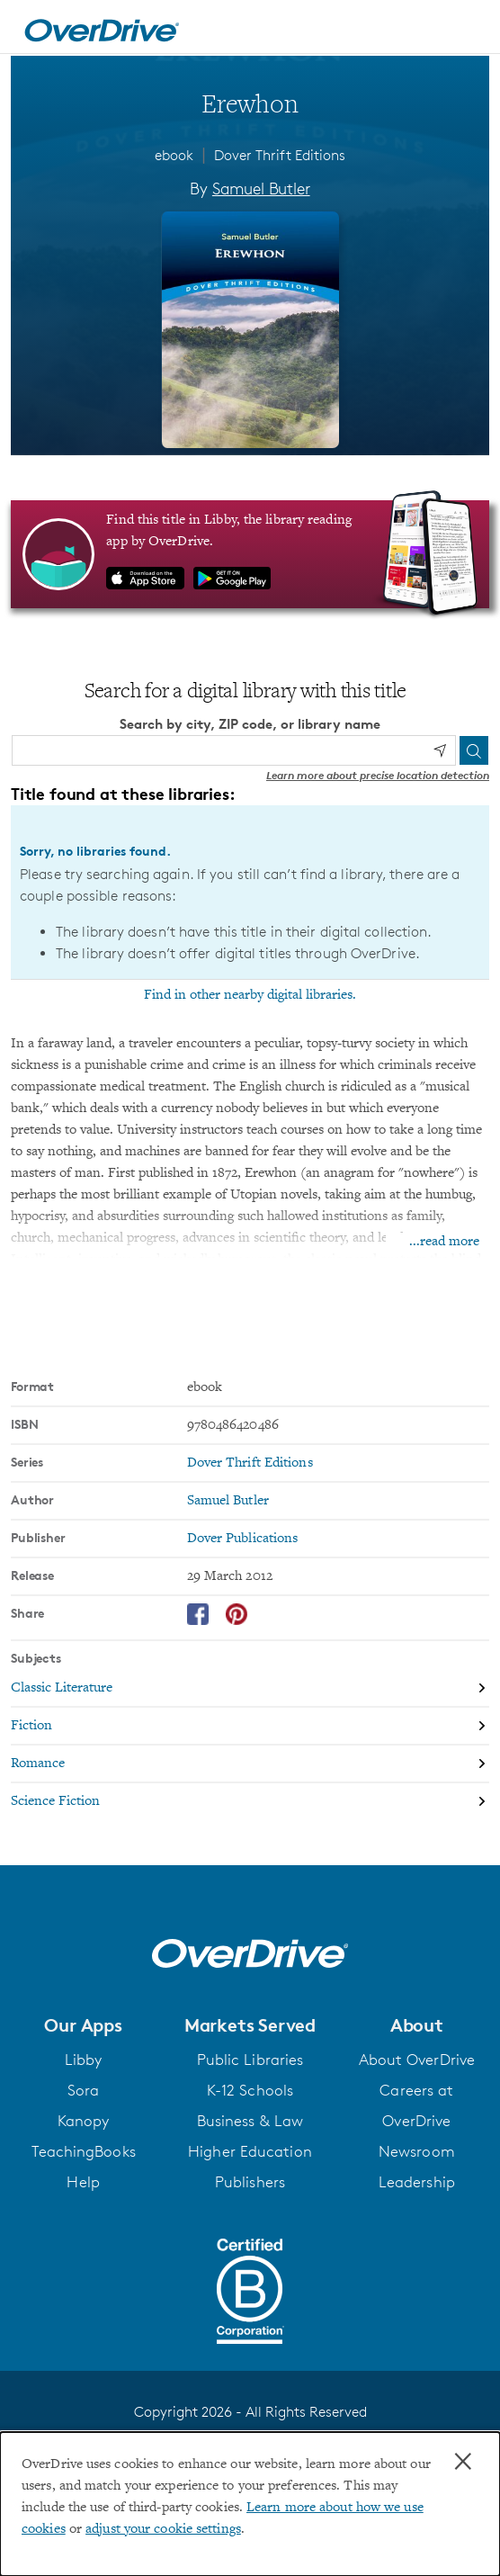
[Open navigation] (466, 30)
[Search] (474, 750)
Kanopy (84, 2121)
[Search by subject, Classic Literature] (250, 1689)
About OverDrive (417, 2060)
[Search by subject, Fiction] (250, 1727)
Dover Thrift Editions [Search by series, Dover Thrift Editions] (250, 1463)
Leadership (417, 2182)
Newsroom (417, 2151)
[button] (83, 2025)
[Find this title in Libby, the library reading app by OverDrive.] (250, 554)
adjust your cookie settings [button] (163, 2529)
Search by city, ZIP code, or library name (250, 723)
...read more (444, 1241)
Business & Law (250, 2121)
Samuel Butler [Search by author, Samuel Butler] (261, 188)
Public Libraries (250, 2060)
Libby (84, 2060)
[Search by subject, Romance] (250, 1764)
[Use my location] (439, 750)
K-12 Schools (250, 2090)
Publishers (250, 2182)
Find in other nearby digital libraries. (250, 995)
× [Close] (463, 2462)
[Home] (102, 27)
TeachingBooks (83, 2151)
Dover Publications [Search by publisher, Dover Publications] (243, 1538)
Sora (83, 2090)
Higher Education (250, 2151)
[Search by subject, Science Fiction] (250, 1801)
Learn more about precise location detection (377, 775)
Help (83, 2182)
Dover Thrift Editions (279, 155)
